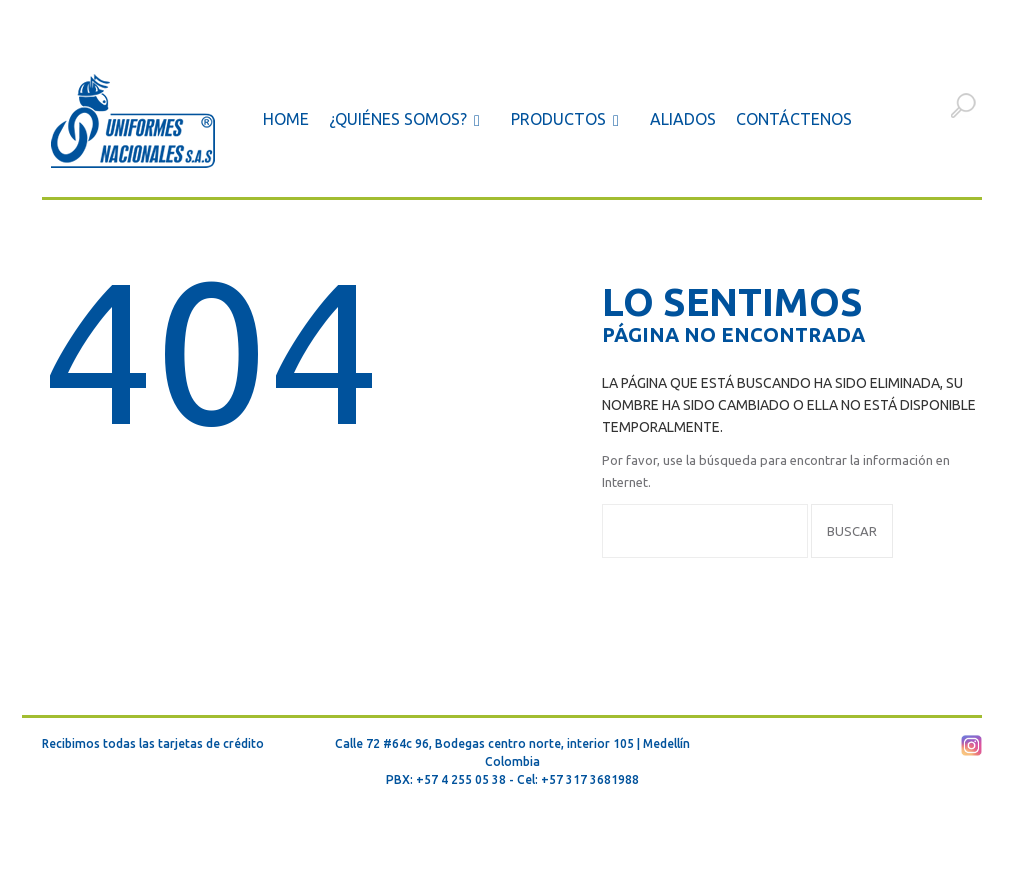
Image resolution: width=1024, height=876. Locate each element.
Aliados (683, 119)
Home (286, 119)
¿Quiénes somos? (408, 120)
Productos (569, 120)
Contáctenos (794, 119)
